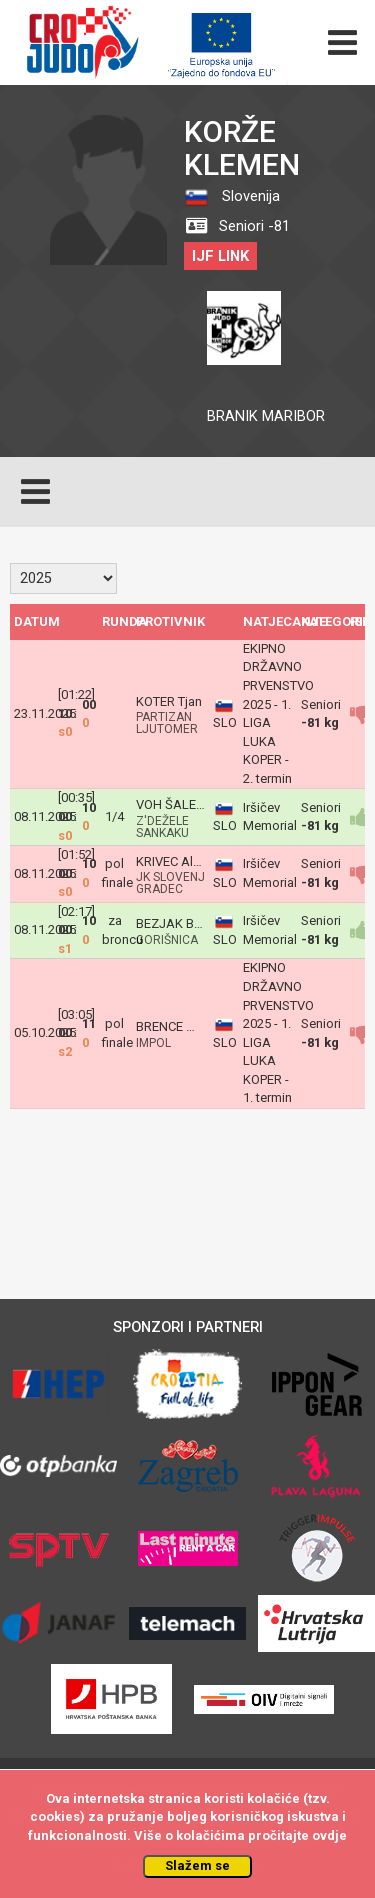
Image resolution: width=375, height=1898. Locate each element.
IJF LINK (220, 256)
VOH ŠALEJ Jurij (183, 804)
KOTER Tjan (169, 701)
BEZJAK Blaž (173, 923)
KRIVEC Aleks (175, 861)
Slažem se (197, 1865)
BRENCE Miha (175, 1026)
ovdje (329, 1835)
